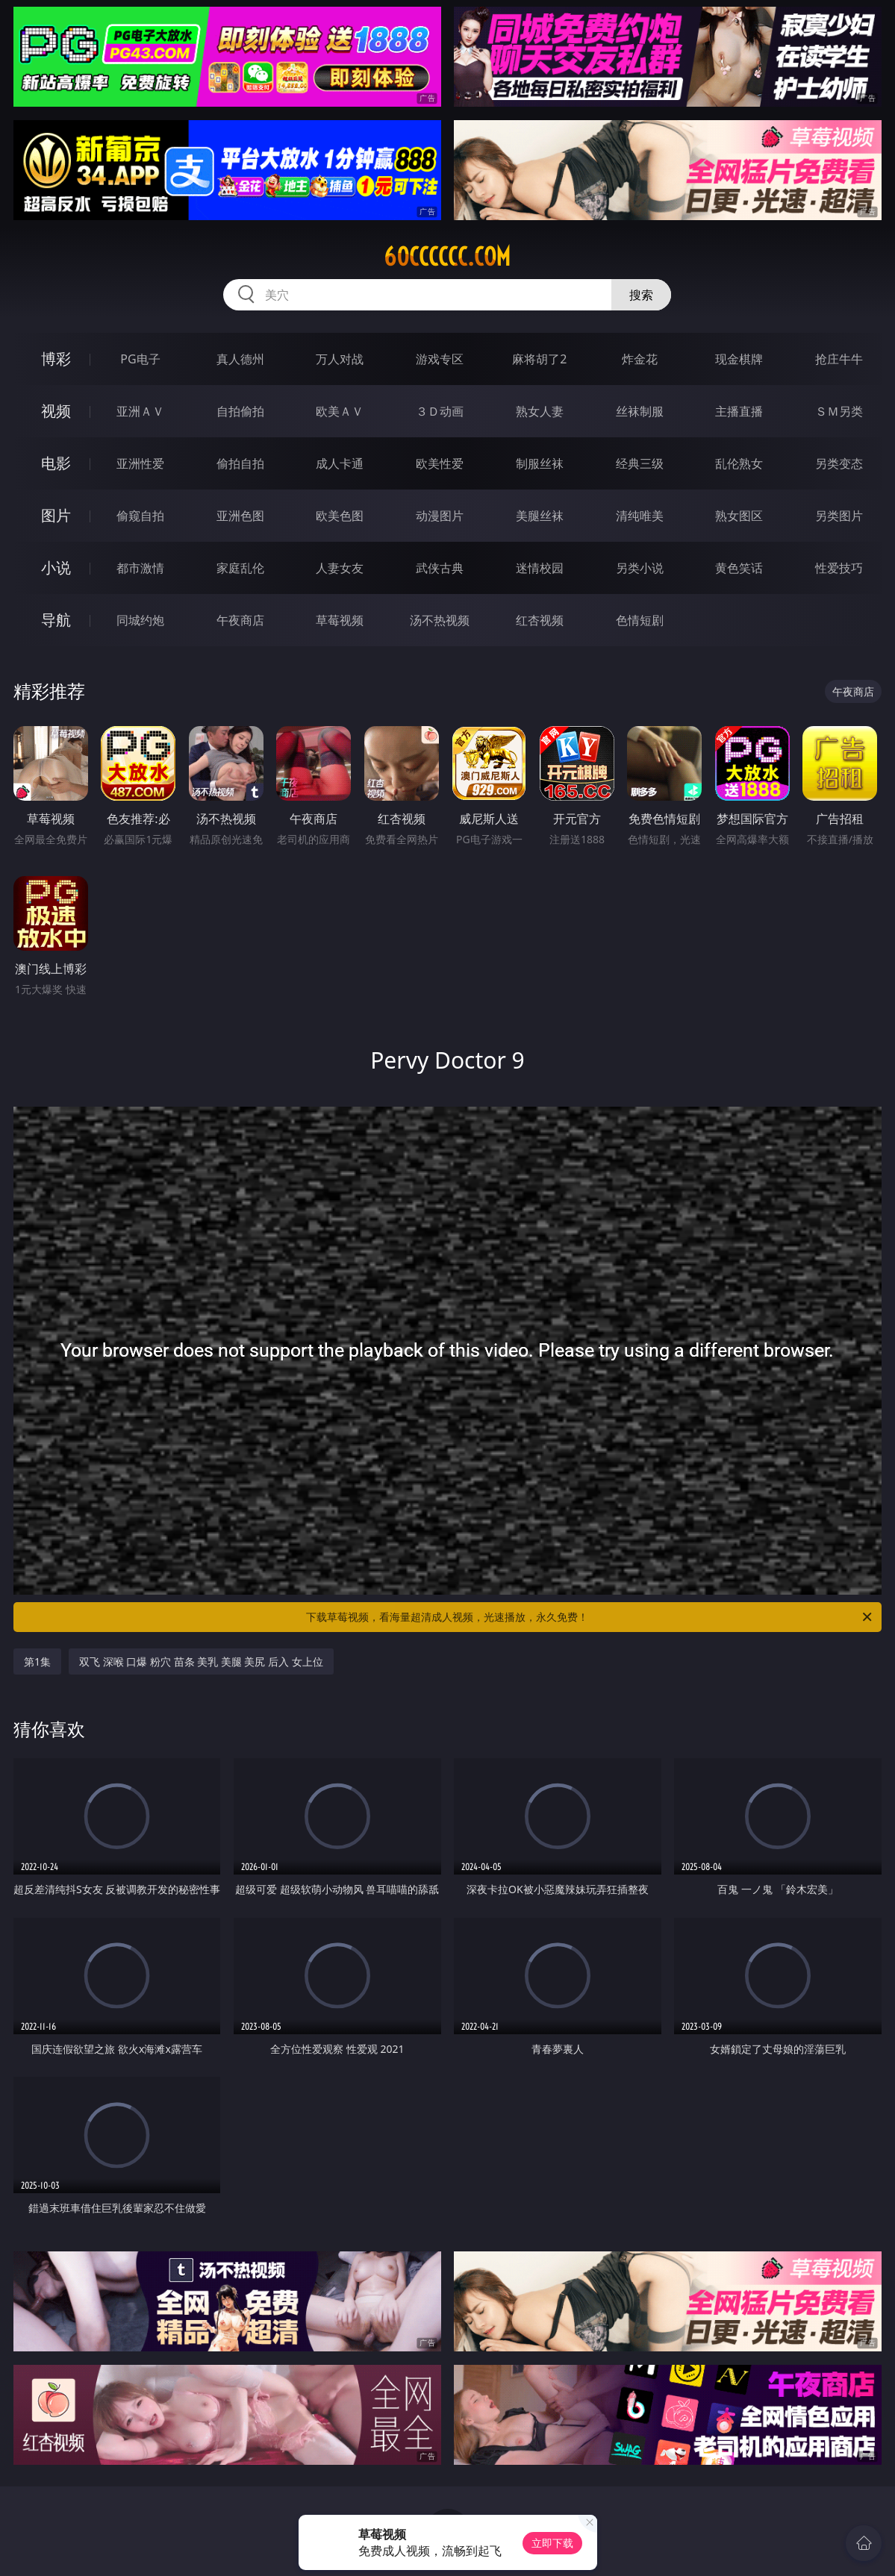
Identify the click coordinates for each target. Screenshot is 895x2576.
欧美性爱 (440, 463)
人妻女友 (340, 568)
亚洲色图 (240, 515)
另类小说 (640, 568)
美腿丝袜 (540, 515)
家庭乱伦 (240, 568)
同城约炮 (140, 620)
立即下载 (552, 2543)
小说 (56, 567)
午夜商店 (240, 620)
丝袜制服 (640, 411)
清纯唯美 (640, 515)
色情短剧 (640, 620)
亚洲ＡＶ (140, 411)
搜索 (641, 295)
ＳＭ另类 (839, 411)
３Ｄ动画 (440, 411)
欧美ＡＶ (340, 411)
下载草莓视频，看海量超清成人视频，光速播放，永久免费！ (590, 1617)
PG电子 (140, 359)
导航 (56, 620)
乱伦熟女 (739, 463)
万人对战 (340, 359)
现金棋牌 (739, 359)
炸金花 (640, 359)
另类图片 (839, 515)
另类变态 (839, 463)
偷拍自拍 (240, 463)
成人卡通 (340, 463)
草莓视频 (340, 620)
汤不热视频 (440, 620)
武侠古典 (440, 568)
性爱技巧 (839, 568)
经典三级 (640, 463)
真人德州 (240, 359)
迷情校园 (540, 568)
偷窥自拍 (140, 515)
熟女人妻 (540, 411)
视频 (56, 411)
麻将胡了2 (539, 359)
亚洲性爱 (140, 463)
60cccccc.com (447, 257)
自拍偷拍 (240, 411)
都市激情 (140, 568)
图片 (56, 515)
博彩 (56, 358)
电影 (56, 463)
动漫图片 (440, 515)
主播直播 (739, 411)
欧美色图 (340, 515)
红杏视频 (540, 620)
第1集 (37, 1661)
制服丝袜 (540, 463)
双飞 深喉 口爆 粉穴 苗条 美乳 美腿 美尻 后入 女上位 (201, 1661)
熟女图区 (739, 515)
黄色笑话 (739, 568)
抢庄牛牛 (839, 359)
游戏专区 (440, 359)
